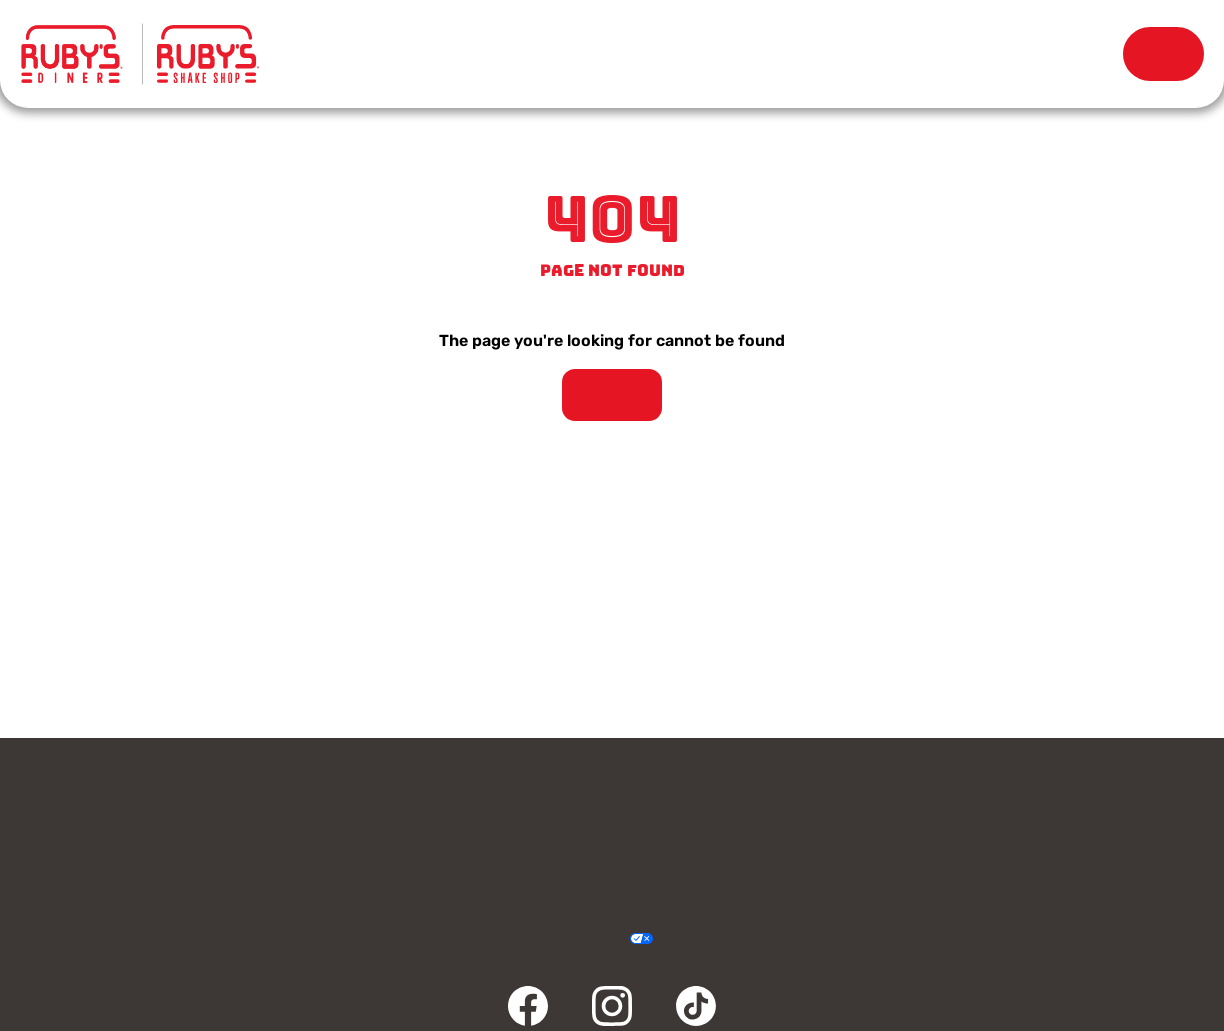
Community (164, 855)
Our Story (799, 54)
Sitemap (724, 939)
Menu (367, 44)
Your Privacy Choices (618, 939)
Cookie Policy (684, 939)
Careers (1059, 807)
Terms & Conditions (538, 939)
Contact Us (164, 807)
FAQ (462, 855)
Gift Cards (462, 807)
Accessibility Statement (578, 939)
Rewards (1014, 54)
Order (1163, 53)
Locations (583, 54)
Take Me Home (612, 395)
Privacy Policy (499, 939)
